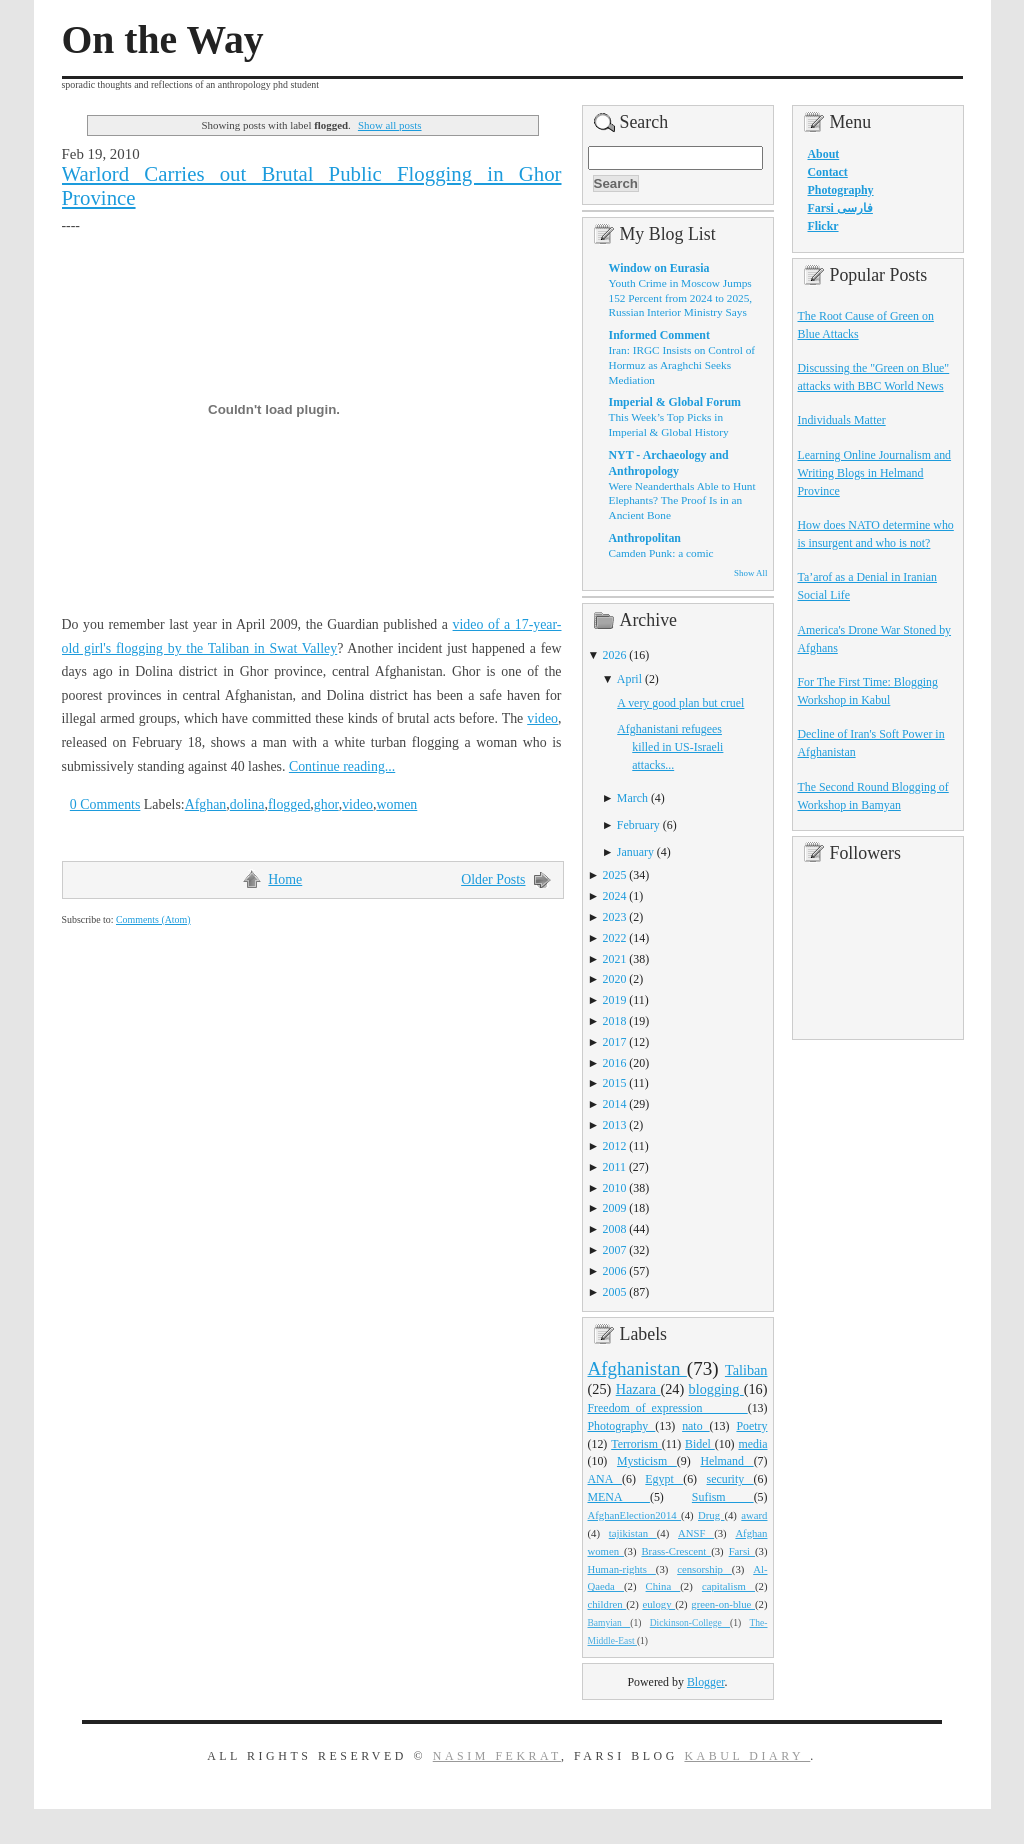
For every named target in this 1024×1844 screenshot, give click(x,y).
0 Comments (105, 804)
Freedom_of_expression (668, 1408)
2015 (615, 1083)
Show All (750, 573)
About (824, 154)
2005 (615, 1292)
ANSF (696, 1533)
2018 (615, 1021)
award (754, 1515)
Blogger (706, 1682)
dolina (247, 804)
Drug (711, 1515)
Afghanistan (637, 1368)
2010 (615, 1188)
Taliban (746, 1370)
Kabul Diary (747, 1756)
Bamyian (609, 1623)
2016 (615, 1063)
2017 (615, 1042)
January (635, 852)
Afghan (206, 804)
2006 (615, 1271)
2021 (615, 959)
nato (695, 1426)
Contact (828, 172)
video (542, 718)
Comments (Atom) (153, 919)
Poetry (751, 1426)
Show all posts (390, 125)
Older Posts (493, 879)
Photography (622, 1426)
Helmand (726, 1461)
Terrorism (636, 1444)
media (752, 1444)
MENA (619, 1497)
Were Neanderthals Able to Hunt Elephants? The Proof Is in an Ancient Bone (682, 500)
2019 (615, 1000)
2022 (615, 938)
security (730, 1479)
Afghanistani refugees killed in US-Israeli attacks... (670, 747)
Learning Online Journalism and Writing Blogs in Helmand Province (875, 473)
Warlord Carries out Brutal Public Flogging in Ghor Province (312, 186)
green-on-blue (723, 1604)
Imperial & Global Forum (675, 402)
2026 (615, 655)
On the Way (163, 40)
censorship (704, 1569)
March (632, 798)
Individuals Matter (842, 420)
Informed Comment (659, 335)
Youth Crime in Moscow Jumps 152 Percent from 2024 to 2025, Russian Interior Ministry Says (681, 297)
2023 (615, 917)
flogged (289, 804)
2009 (615, 1208)
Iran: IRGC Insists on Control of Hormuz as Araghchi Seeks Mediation (682, 364)
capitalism (728, 1586)
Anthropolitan (645, 538)
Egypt (664, 1479)
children (607, 1604)
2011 (614, 1167)
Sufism (723, 1497)
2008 (615, 1229)
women (396, 804)
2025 (615, 875)
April (629, 679)
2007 (615, 1250)
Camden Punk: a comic (661, 553)
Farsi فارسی (840, 208)
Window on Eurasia (659, 268)
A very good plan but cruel (680, 703)
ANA (605, 1479)
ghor (326, 804)
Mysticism (647, 1461)
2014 (615, 1104)
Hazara (638, 1389)
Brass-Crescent (676, 1551)
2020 (615, 979)
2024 (615, 896)
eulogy (658, 1604)
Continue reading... (342, 766)
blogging (716, 1389)
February (638, 825)
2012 (615, 1146)
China (663, 1586)
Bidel (700, 1444)
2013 (615, 1125)
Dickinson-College (690, 1623)
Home (285, 879)
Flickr (823, 226)
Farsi (742, 1551)
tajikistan (633, 1533)
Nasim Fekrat (497, 1756)
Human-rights (622, 1569)
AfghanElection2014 (635, 1515)
